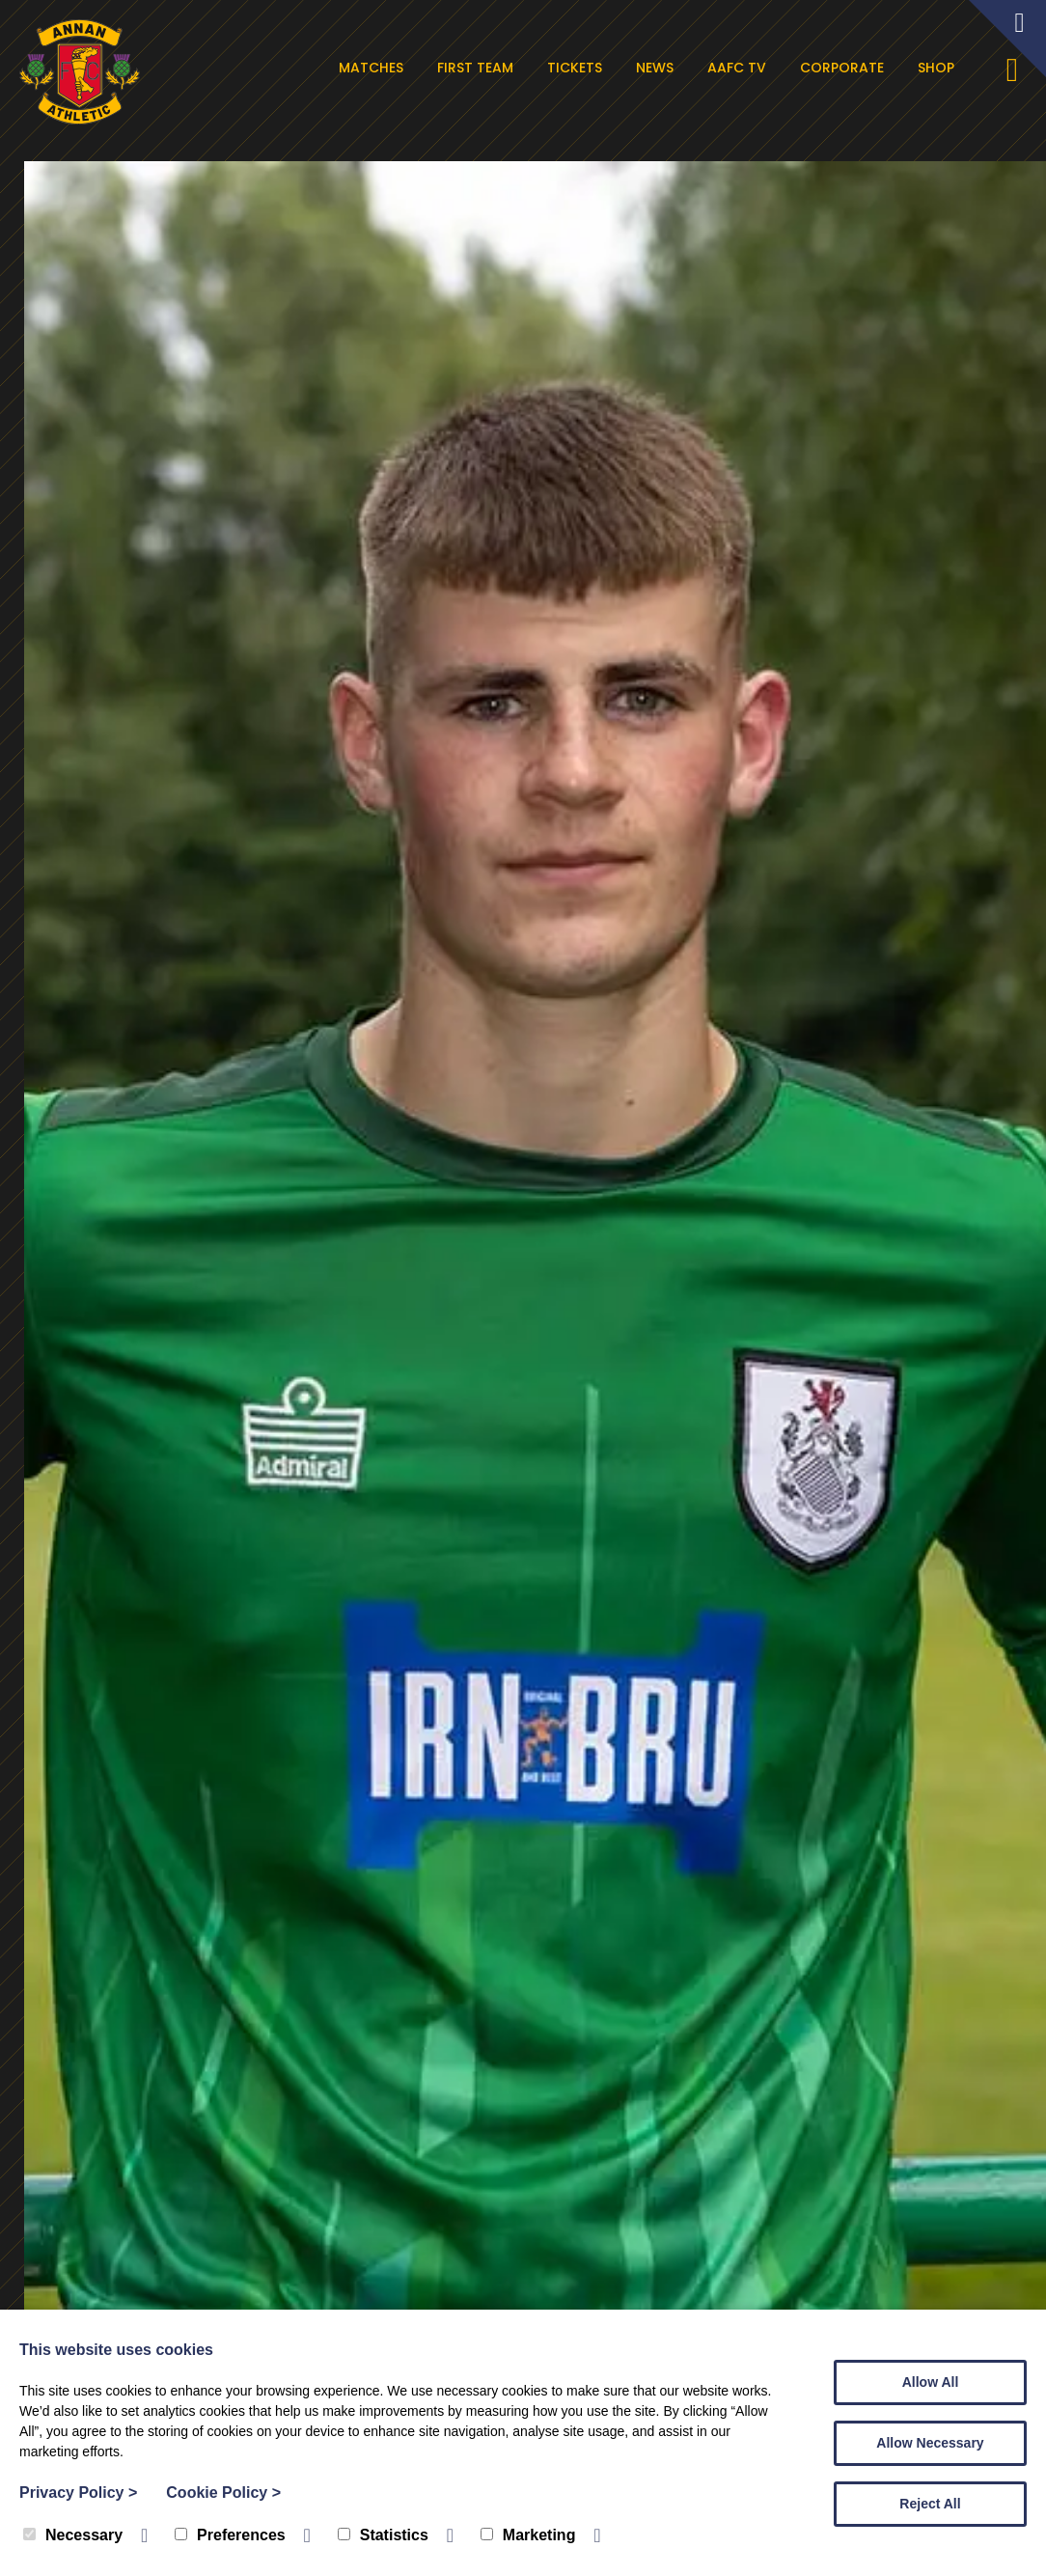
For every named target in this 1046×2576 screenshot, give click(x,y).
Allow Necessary (929, 2443)
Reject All (929, 2503)
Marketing (528, 2535)
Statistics (383, 2535)
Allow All (930, 2382)
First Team (478, 67)
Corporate (845, 67)
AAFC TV (739, 67)
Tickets (577, 67)
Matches (374, 67)
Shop (939, 67)
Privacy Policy (78, 2492)
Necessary (73, 2535)
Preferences (230, 2535)
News (657, 67)
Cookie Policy (223, 2492)
